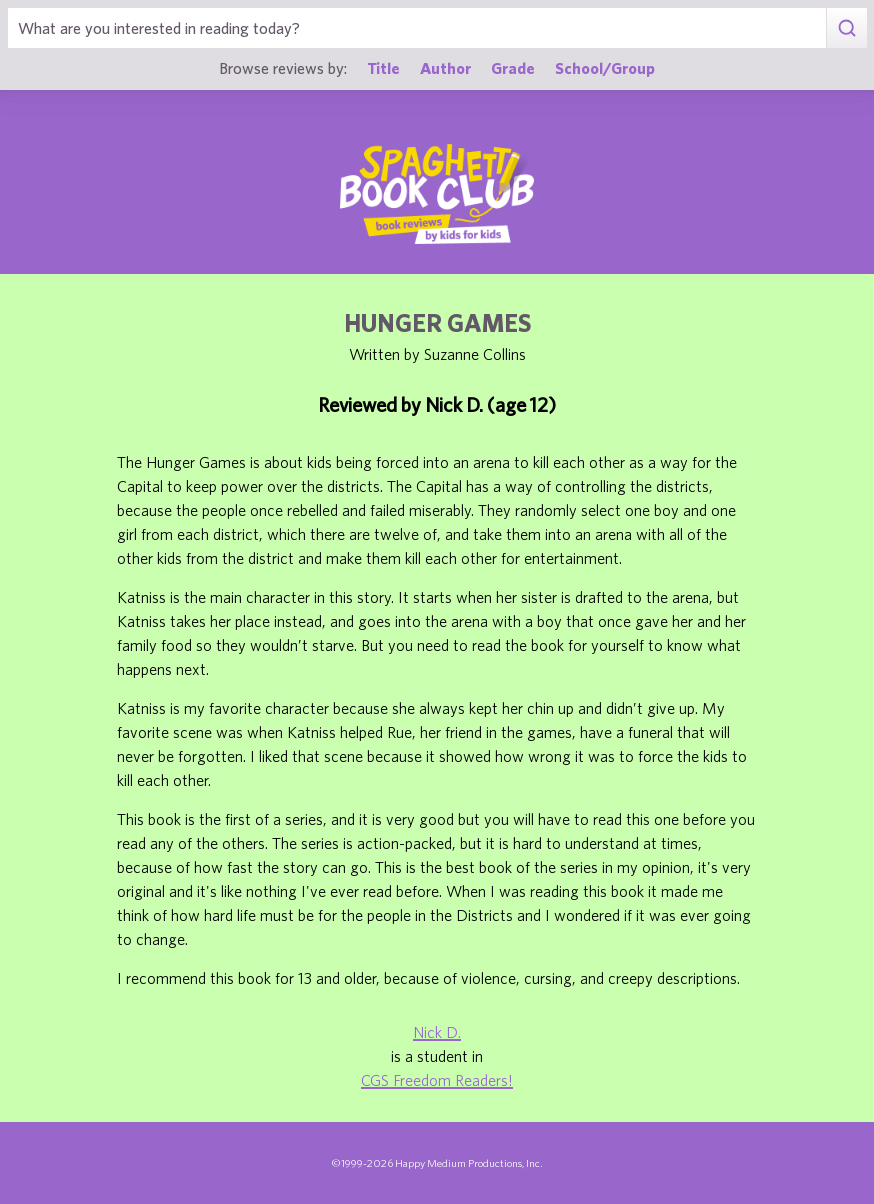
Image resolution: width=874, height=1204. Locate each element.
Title (383, 68)
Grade (513, 68)
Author (445, 68)
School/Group (605, 68)
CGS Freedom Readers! (437, 1080)
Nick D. (437, 1032)
